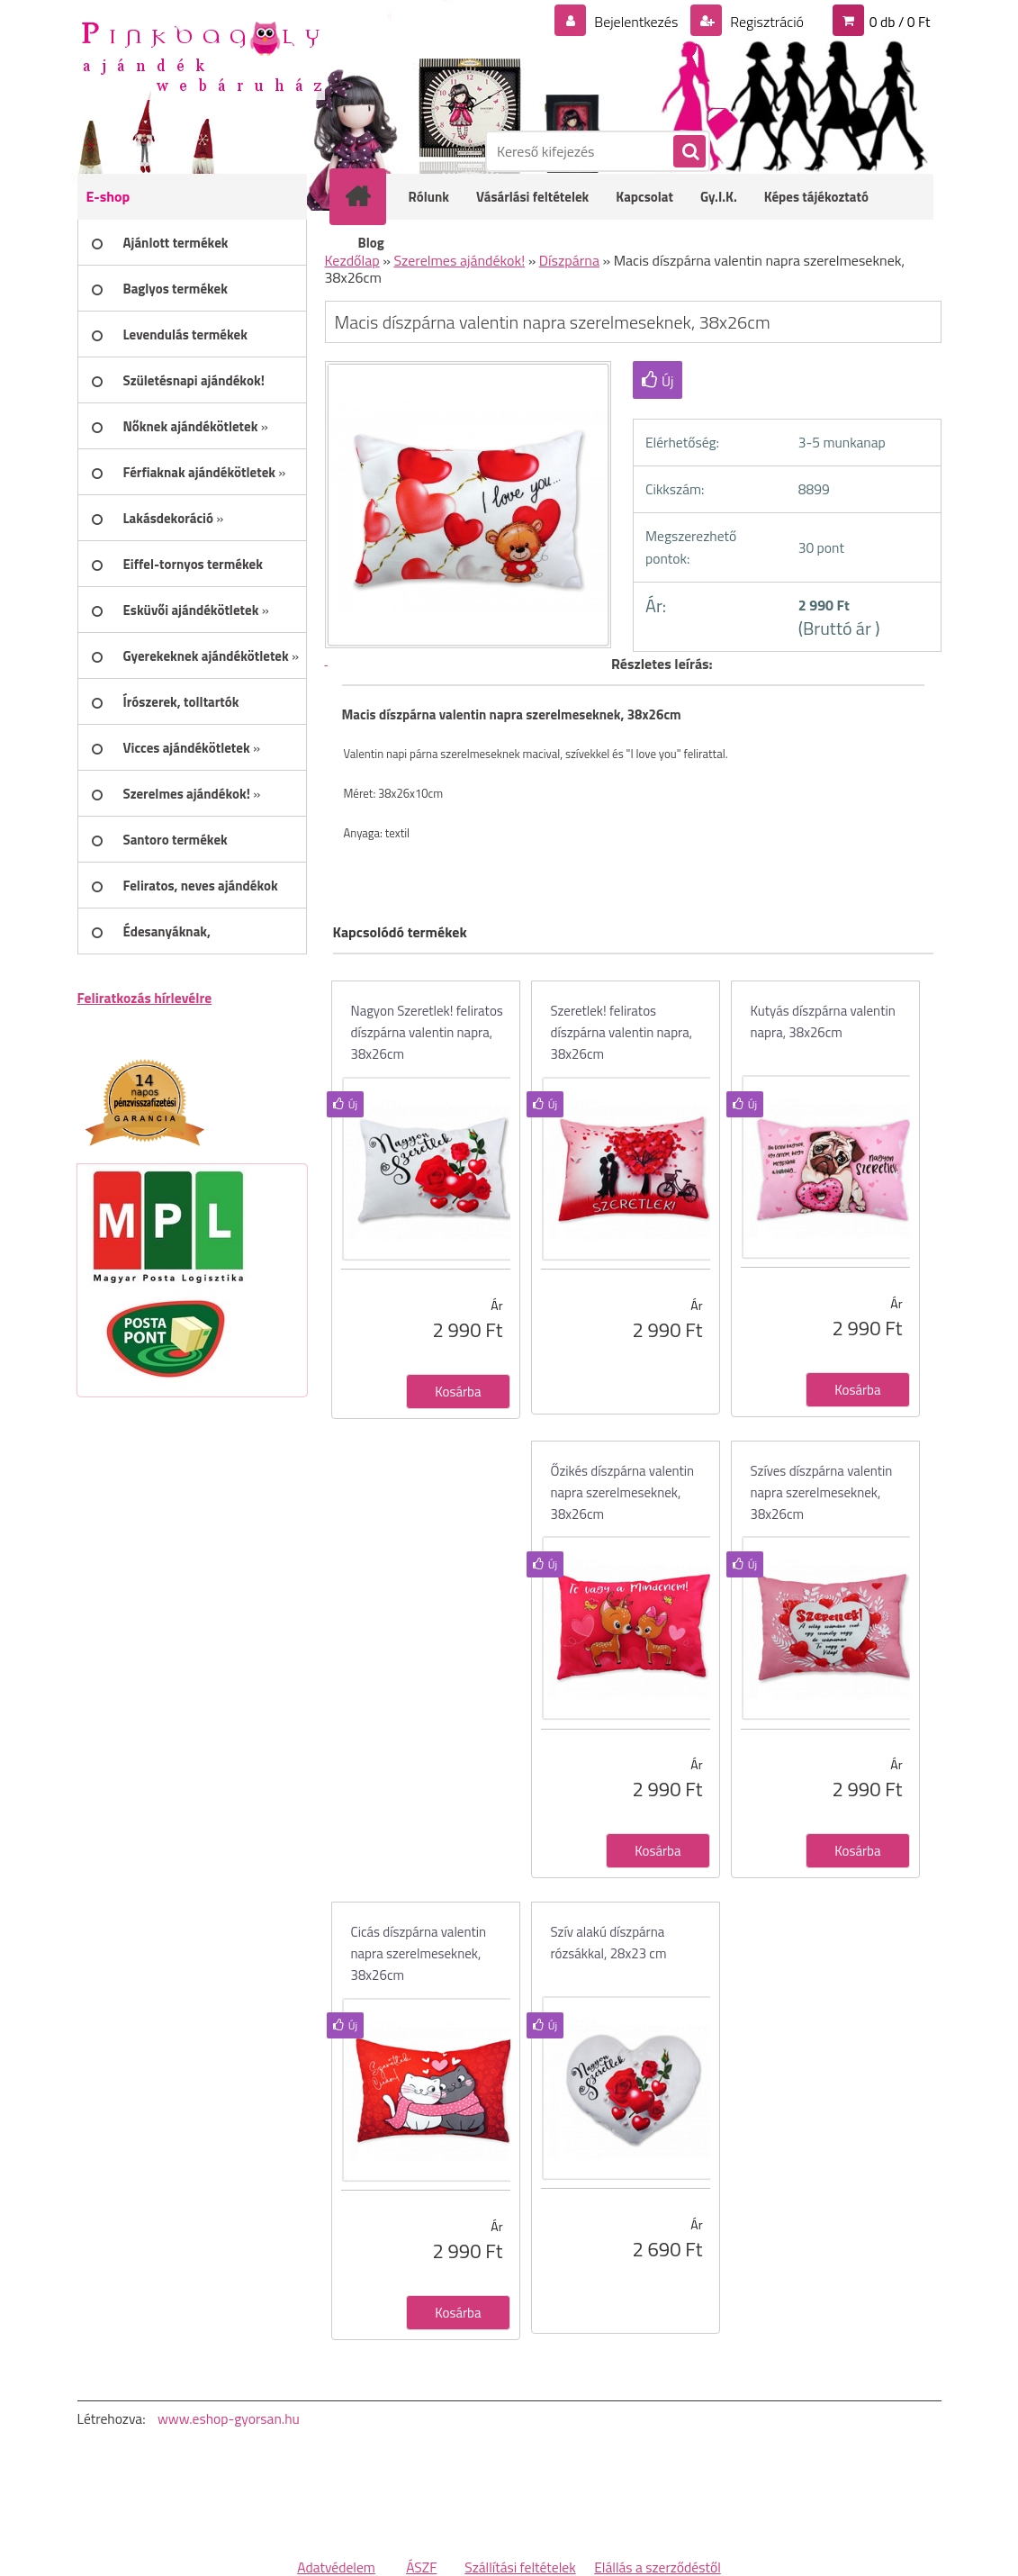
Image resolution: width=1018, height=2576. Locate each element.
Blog (371, 242)
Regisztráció (765, 21)
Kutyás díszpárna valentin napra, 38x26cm (823, 1021)
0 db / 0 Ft (900, 21)
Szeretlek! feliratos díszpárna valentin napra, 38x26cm (622, 1032)
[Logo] (201, 55)
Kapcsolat (644, 196)
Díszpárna (569, 260)
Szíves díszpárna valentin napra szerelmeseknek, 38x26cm (822, 1492)
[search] (688, 152)
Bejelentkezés (636, 21)
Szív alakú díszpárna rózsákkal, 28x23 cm (609, 1942)
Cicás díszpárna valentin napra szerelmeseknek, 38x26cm (419, 1953)
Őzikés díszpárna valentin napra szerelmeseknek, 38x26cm (623, 1492)
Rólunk (429, 196)
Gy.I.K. (718, 196)
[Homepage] (370, 196)
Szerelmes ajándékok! (459, 260)
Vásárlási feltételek (532, 196)
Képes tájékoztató (816, 196)
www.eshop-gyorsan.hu (229, 2418)
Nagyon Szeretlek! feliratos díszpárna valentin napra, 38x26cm (427, 1032)
